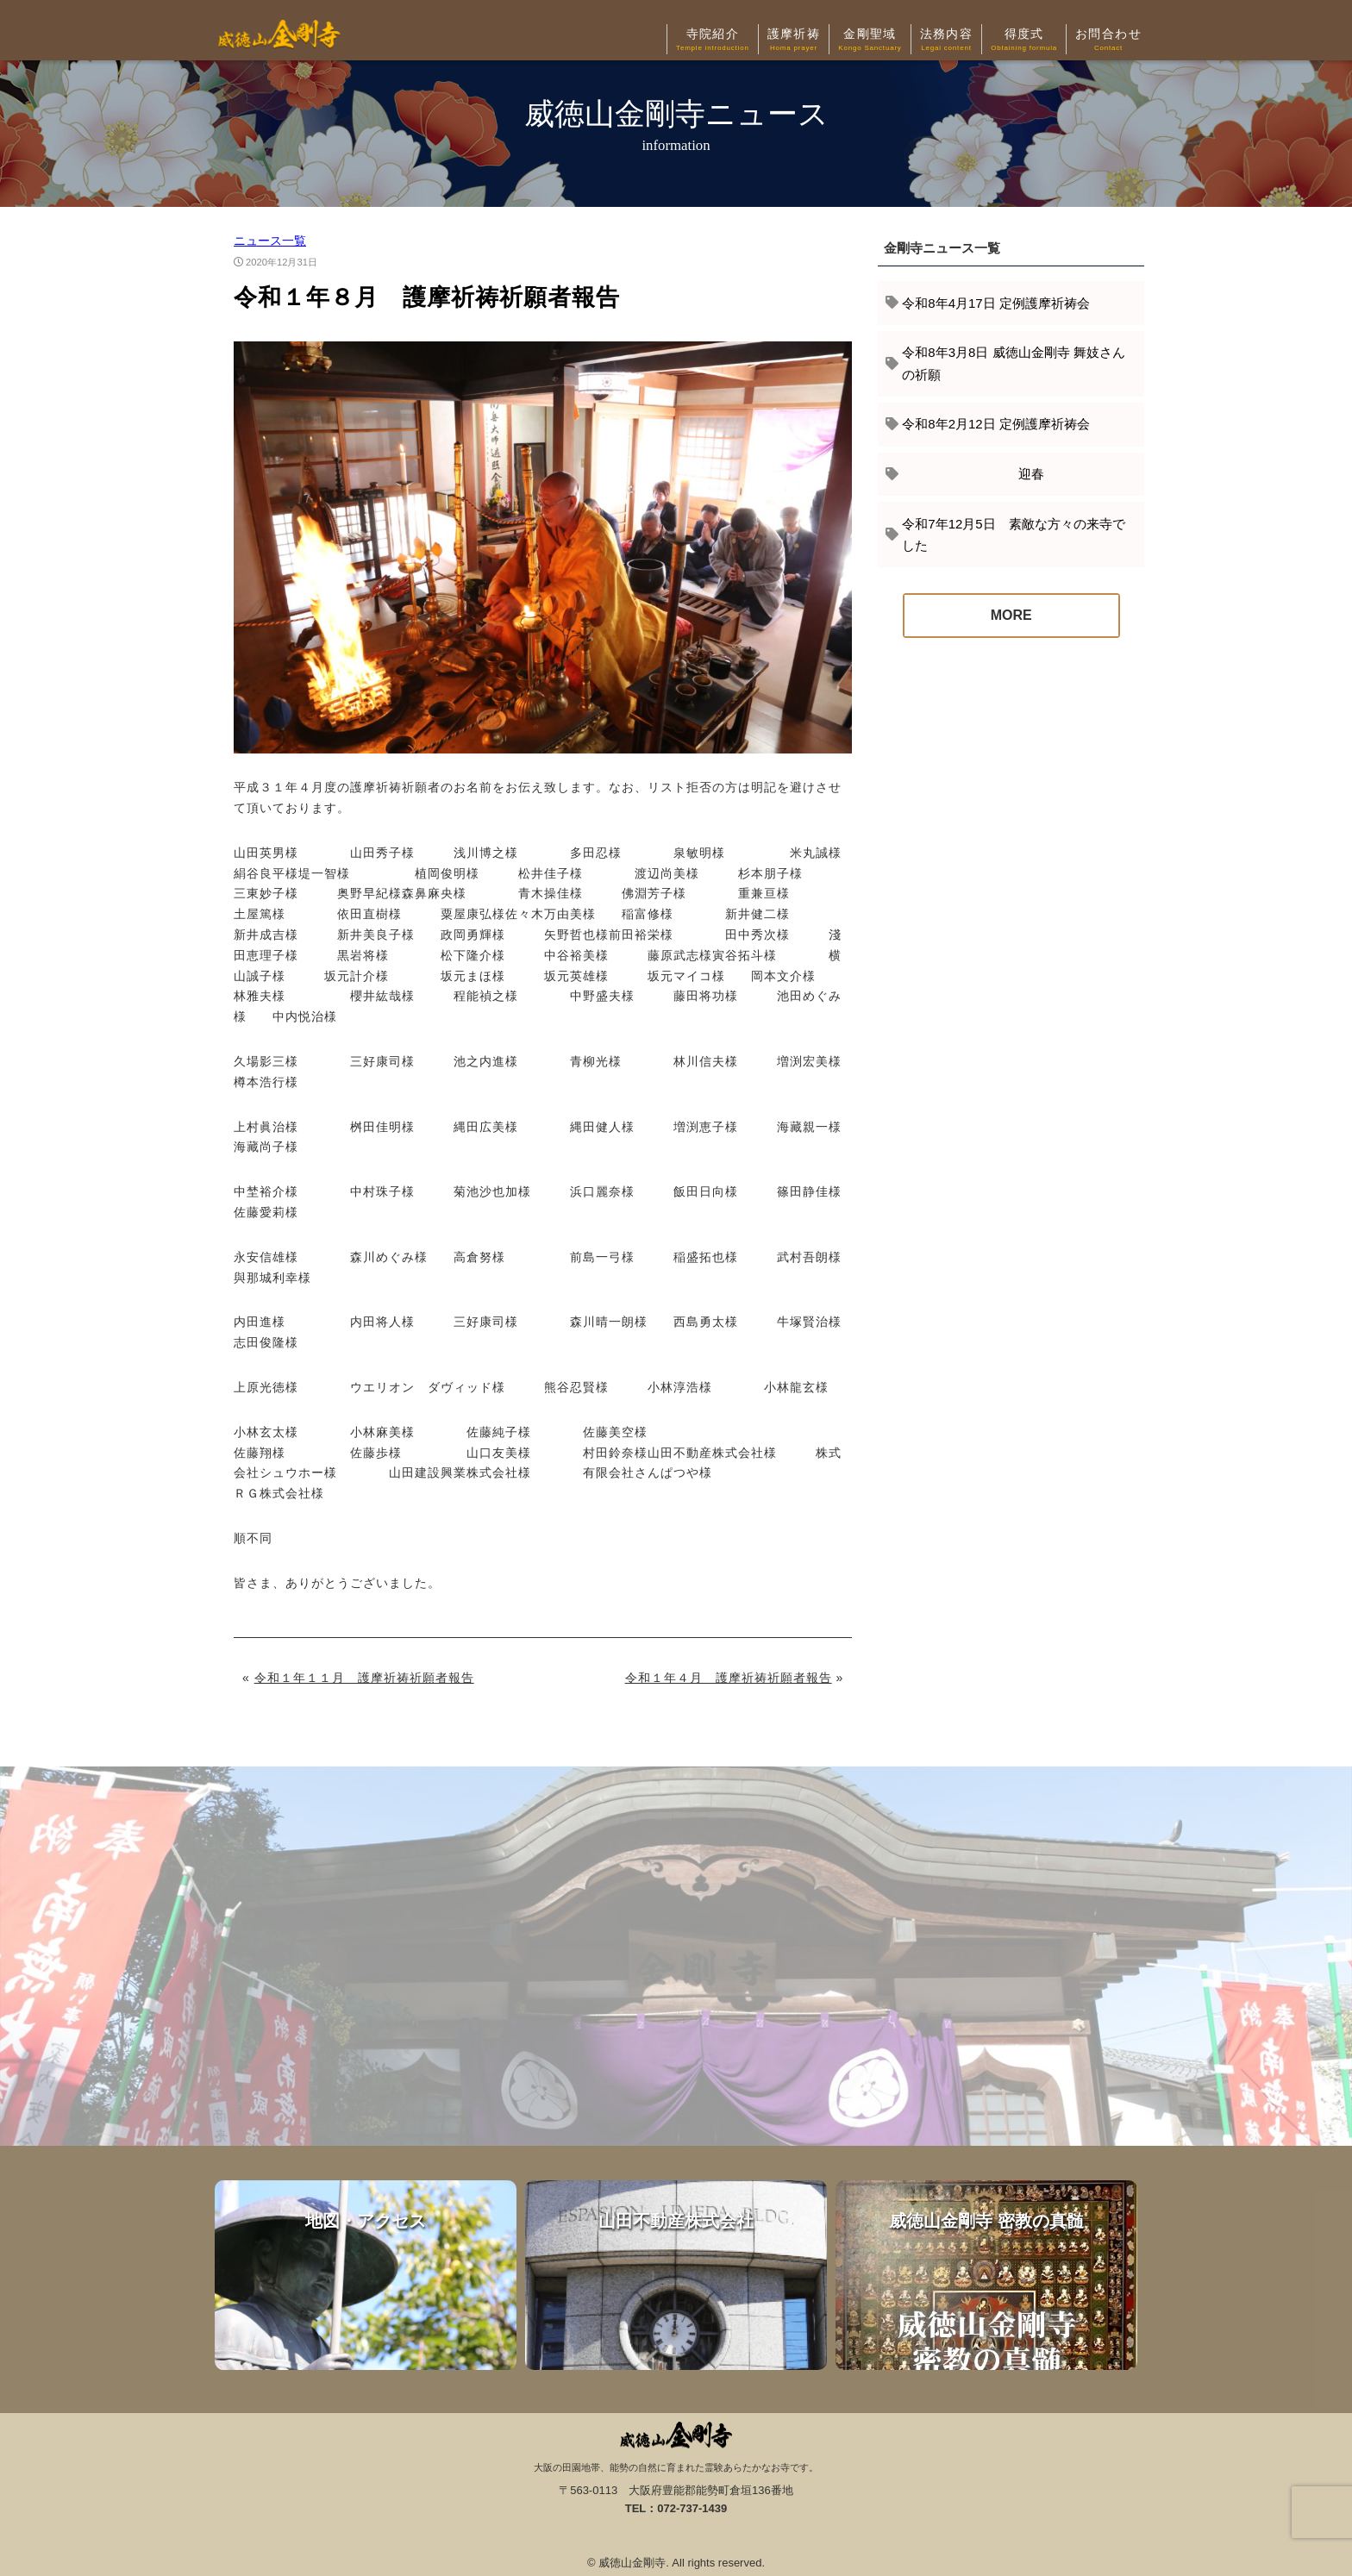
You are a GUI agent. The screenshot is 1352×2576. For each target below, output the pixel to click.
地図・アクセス (365, 2275)
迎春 (973, 473)
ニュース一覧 (270, 240)
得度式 (1024, 40)
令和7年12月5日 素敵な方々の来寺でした (1013, 534)
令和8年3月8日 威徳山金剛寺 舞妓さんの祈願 (1013, 363)
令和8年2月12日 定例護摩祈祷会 (996, 423)
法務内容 (946, 40)
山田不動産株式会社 (676, 2275)
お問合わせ (1108, 40)
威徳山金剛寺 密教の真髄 (986, 2275)
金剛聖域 (869, 40)
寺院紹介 (712, 40)
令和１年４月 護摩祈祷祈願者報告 (728, 1678)
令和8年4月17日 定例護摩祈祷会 (996, 303)
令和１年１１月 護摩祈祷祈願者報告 (364, 1678)
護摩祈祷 (794, 40)
